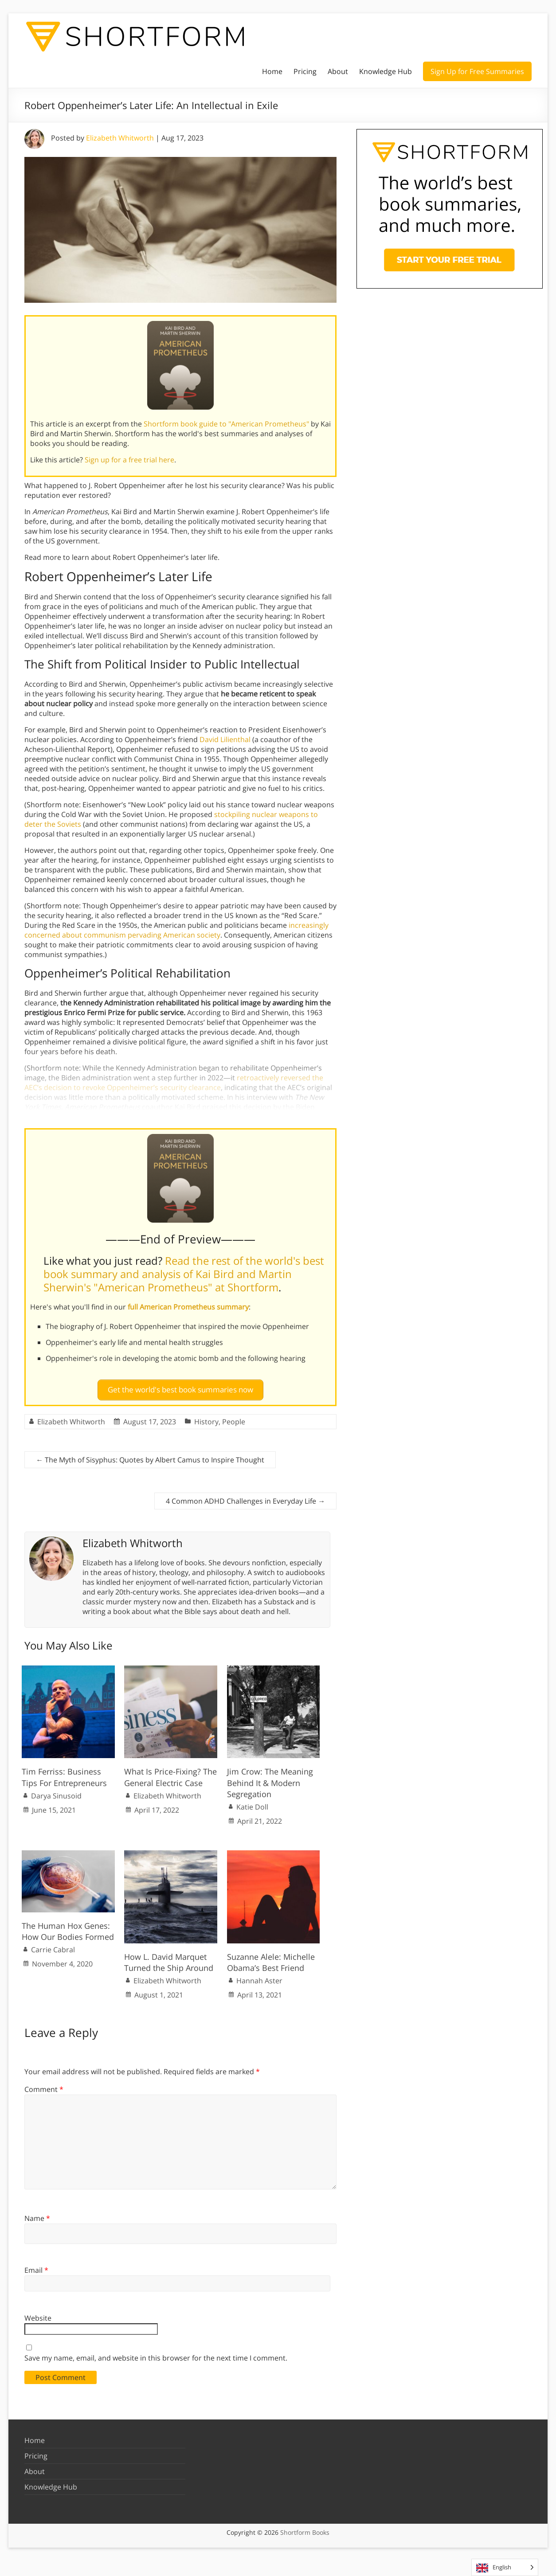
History (206, 1418)
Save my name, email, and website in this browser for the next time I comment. (155, 2354)
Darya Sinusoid (56, 1792)
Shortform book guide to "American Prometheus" (226, 424)
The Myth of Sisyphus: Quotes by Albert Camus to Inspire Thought (150, 1456)
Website (37, 2314)
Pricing (305, 71)
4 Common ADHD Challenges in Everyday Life (245, 1497)
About (338, 71)
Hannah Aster (259, 1977)
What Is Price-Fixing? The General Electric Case (170, 1773)
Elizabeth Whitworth (120, 138)
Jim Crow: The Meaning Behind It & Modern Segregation (270, 1779)
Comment (43, 2086)
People (233, 1418)
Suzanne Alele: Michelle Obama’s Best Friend (271, 1958)
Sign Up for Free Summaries (477, 71)
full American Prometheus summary (188, 1307)
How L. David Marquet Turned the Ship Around (168, 1958)
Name (37, 2214)
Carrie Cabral (53, 1946)
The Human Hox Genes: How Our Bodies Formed (68, 1927)
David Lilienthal (225, 739)
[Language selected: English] (504, 2567)
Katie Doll (252, 1803)
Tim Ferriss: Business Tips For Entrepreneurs (64, 1773)
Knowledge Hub (385, 71)
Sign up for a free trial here (129, 460)
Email (36, 2266)
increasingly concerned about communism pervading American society (176, 930)
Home (272, 71)
